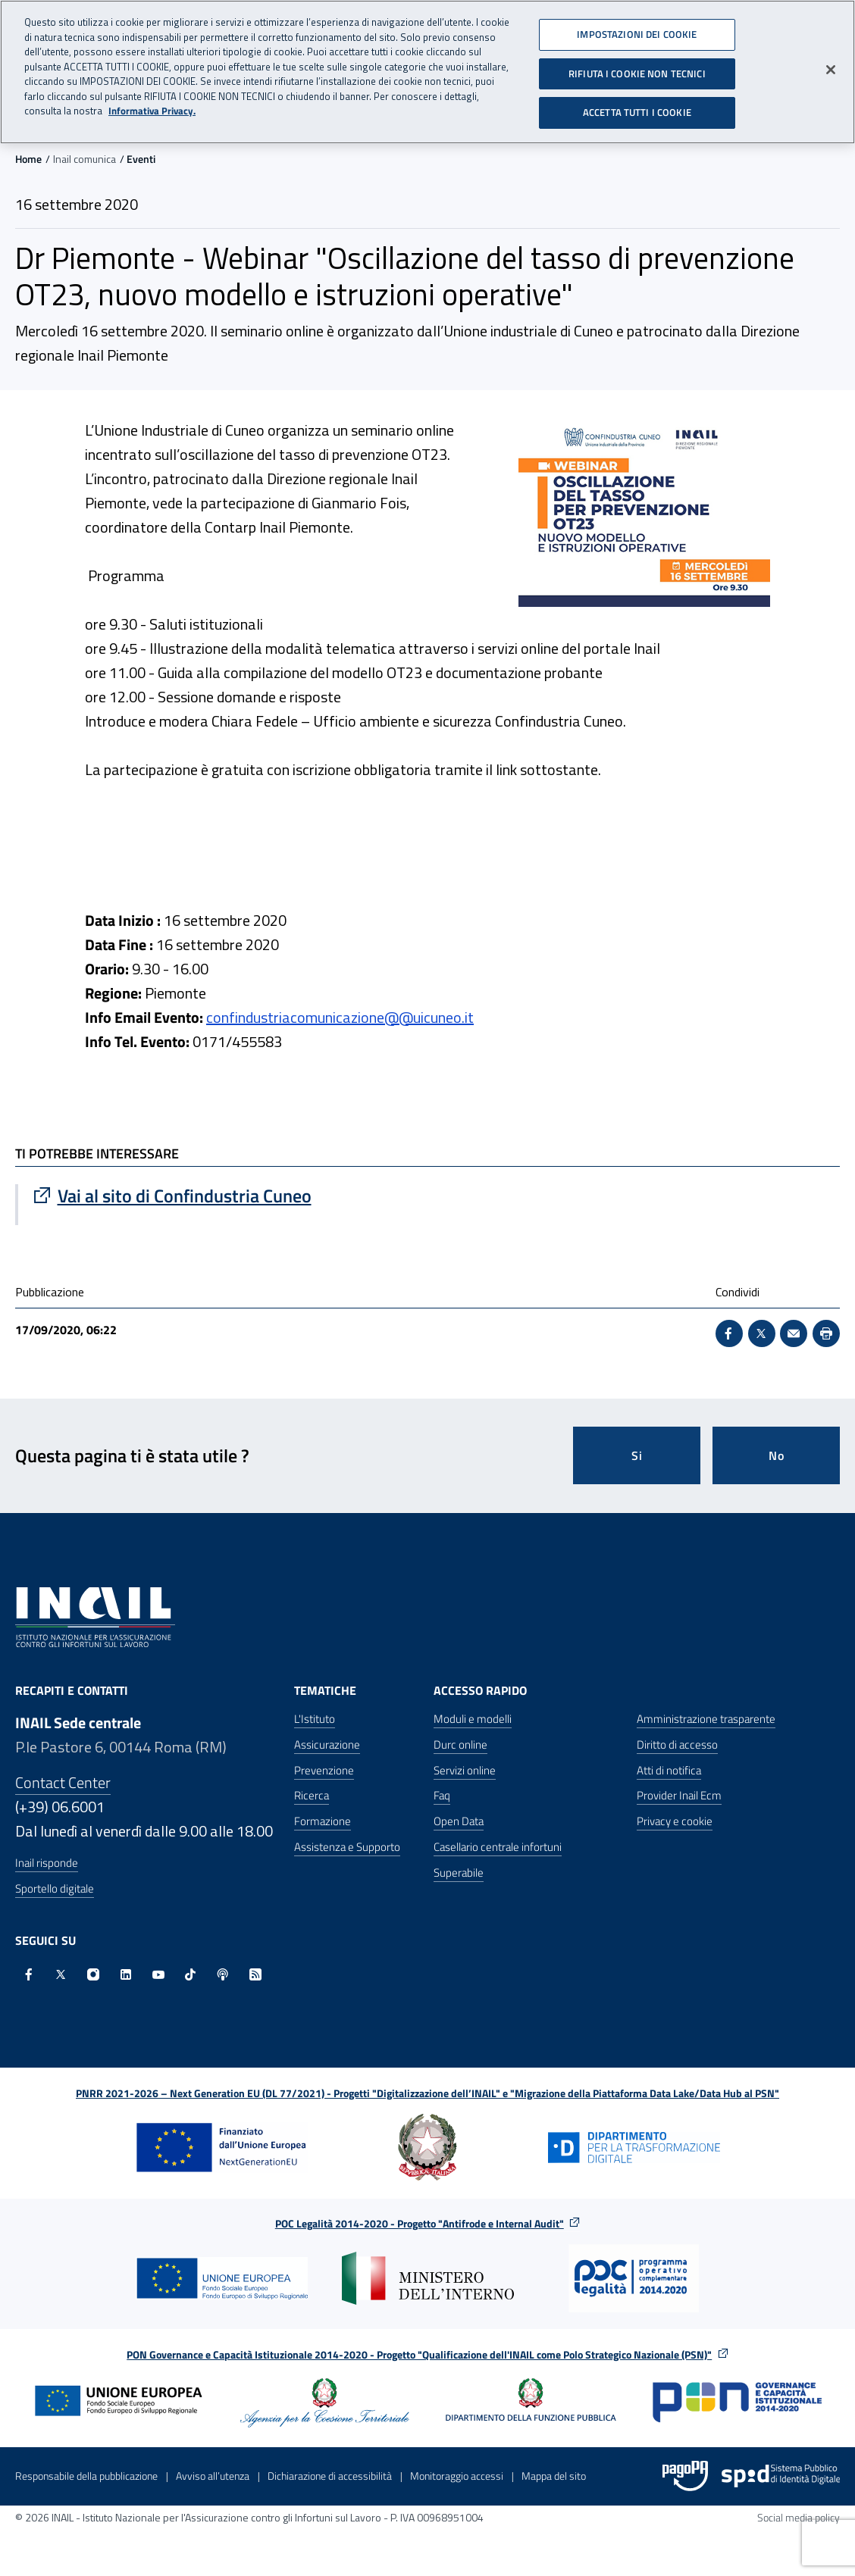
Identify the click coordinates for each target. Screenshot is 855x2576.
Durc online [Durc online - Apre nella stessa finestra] (460, 1744)
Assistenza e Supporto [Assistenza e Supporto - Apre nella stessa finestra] (347, 1846)
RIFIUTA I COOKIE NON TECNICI (637, 69)
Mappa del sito (553, 2476)
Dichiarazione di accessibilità (330, 2476)
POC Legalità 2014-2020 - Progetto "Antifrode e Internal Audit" (419, 2223)
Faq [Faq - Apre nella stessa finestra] (442, 1795)
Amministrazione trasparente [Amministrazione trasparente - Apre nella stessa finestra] (706, 1718)
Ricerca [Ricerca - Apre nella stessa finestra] (311, 1795)
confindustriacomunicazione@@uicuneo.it (340, 1017)
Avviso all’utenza (212, 2476)
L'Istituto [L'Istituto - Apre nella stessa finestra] (314, 1718)
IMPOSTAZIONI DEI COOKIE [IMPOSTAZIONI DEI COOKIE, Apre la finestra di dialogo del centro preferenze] (637, 30)
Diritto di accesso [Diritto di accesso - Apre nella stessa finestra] (677, 1744)
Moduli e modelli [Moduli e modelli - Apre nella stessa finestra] (473, 1718)
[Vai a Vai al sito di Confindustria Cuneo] (222, 1195)
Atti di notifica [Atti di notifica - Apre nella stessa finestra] (669, 1770)
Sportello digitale (54, 1888)
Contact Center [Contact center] (63, 1782)
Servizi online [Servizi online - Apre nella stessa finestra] (465, 1770)
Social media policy (798, 2517)
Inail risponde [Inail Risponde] (46, 1862)
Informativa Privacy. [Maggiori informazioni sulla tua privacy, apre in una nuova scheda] (152, 107)
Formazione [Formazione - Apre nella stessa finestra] (322, 1821)
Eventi (141, 159)
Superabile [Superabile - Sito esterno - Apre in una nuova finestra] (459, 1872)
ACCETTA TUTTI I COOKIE (637, 108)
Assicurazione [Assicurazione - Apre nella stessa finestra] (327, 1744)
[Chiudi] (830, 66)
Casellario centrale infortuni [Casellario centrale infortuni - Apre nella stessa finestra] (498, 1846)
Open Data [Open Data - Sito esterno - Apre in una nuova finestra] (459, 1821)
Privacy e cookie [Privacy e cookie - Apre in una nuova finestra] (674, 1821)
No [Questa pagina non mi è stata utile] (777, 1455)
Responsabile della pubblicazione (86, 2476)
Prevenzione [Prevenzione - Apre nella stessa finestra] (324, 1770)
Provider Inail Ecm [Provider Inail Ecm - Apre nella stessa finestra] (679, 1795)
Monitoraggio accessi (456, 2476)
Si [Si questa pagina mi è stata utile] (637, 1455)
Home (28, 159)
